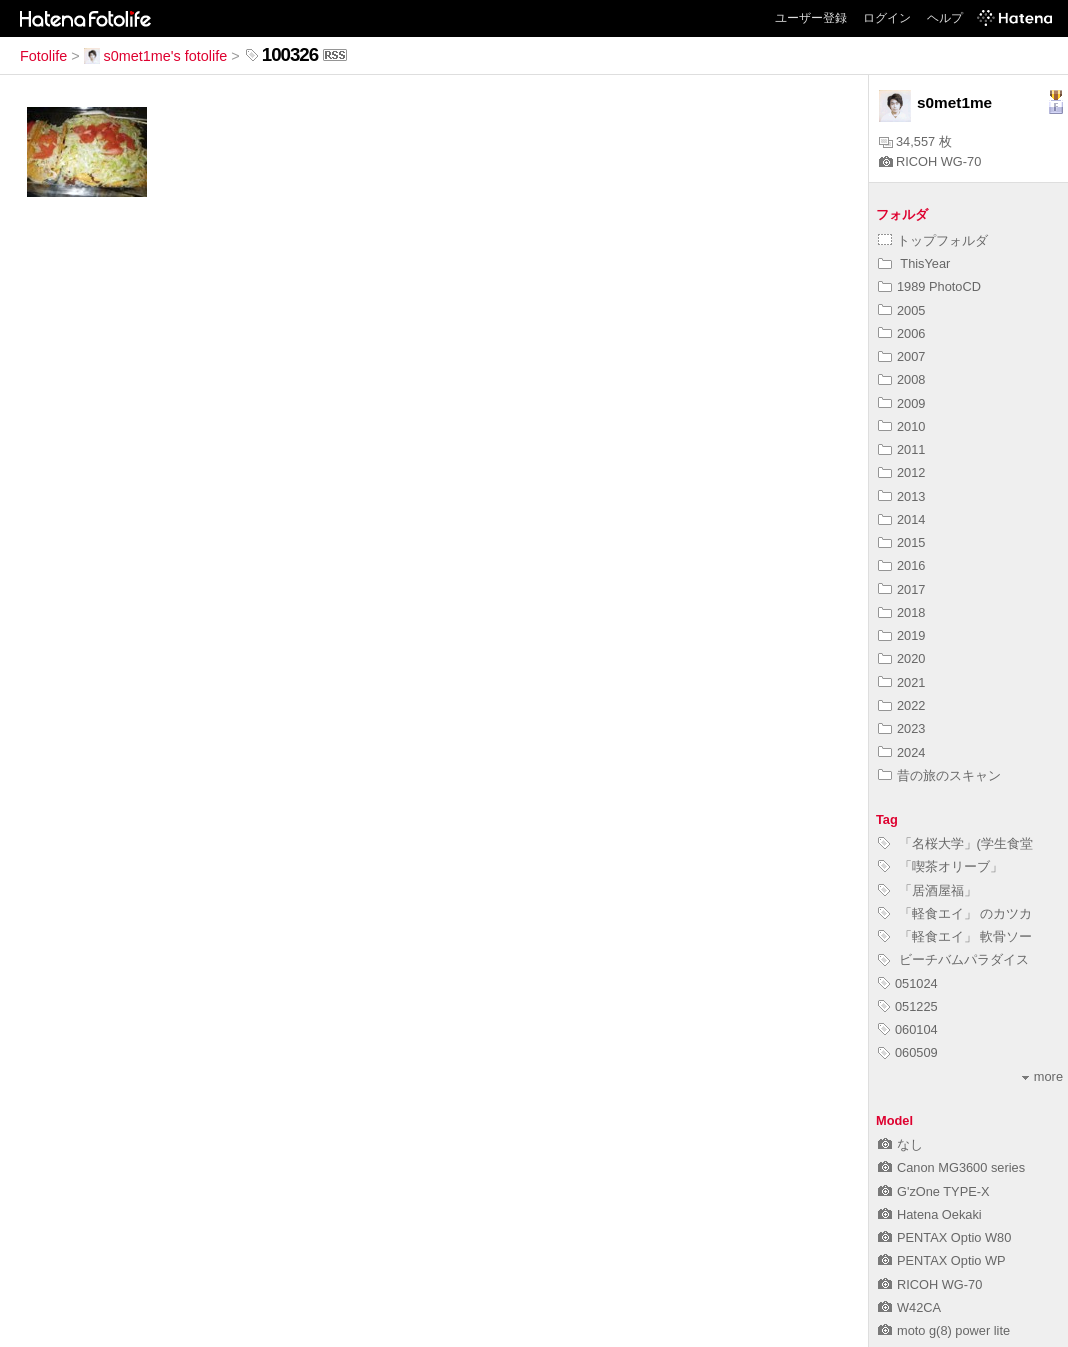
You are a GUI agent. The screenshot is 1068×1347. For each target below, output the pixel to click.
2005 (901, 310)
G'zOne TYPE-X (934, 1191)
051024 (908, 983)
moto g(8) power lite (944, 1330)
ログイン (887, 18)
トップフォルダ (933, 240)
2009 (901, 403)
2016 (901, 565)
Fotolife (43, 56)
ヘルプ (945, 18)
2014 (901, 519)
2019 (901, 635)
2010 (901, 426)
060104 (908, 1029)
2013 (901, 496)
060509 (908, 1052)
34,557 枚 (915, 141)
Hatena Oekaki (930, 1214)
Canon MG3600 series (951, 1167)
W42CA (909, 1307)
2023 (901, 728)
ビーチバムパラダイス (953, 959)
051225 (908, 1006)
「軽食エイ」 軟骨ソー (955, 936)
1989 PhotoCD (929, 286)
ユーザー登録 (811, 18)
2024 (901, 752)
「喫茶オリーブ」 (940, 866)
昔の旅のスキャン (939, 775)
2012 (901, 472)
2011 (901, 449)
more (1042, 1076)
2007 (901, 356)
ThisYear (914, 263)
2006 (901, 333)
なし (900, 1144)
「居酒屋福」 (927, 890)
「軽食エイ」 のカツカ (955, 913)
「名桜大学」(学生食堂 (955, 843)
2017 (901, 589)
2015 (901, 542)
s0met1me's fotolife (156, 56)
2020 (901, 658)
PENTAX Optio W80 (944, 1237)
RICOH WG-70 (930, 161)
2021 (901, 682)
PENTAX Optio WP (942, 1260)
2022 (901, 705)
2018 (901, 612)
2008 (901, 379)
